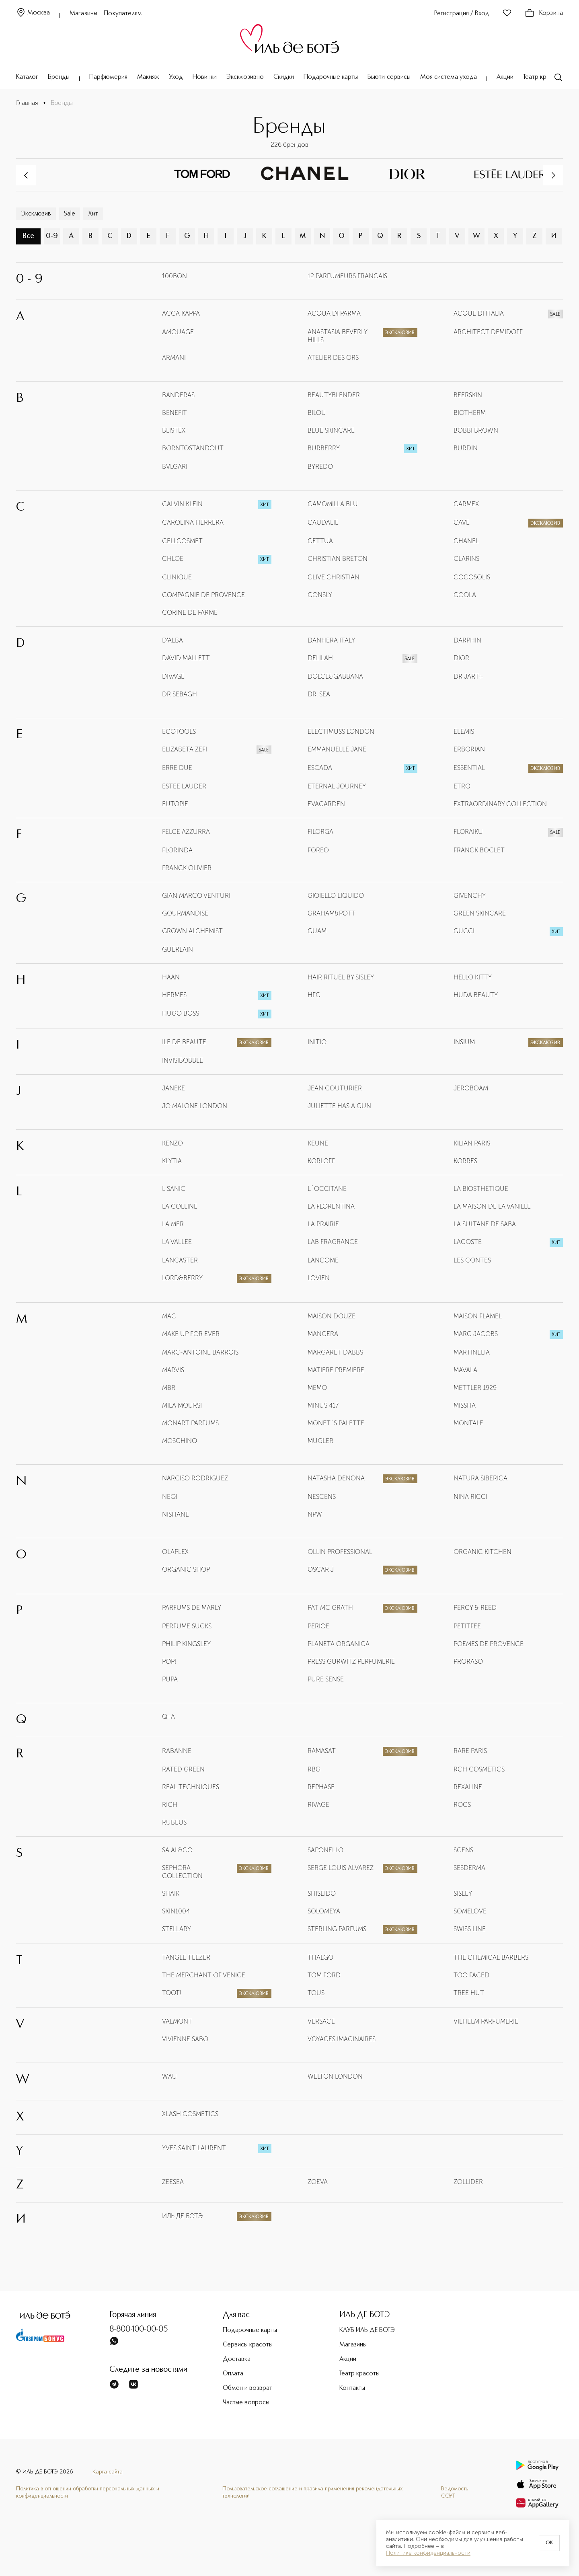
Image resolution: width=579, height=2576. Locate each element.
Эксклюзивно (245, 77)
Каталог (27, 77)
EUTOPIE (175, 804)
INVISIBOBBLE (182, 1060)
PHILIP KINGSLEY (186, 1644)
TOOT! (171, 1993)
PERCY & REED (475, 1607)
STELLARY (176, 1929)
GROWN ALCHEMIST (192, 931)
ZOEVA (318, 2182)
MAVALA (465, 1370)
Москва (33, 13)
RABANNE (176, 1751)
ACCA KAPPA (181, 313)
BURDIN (466, 448)
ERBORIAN (469, 749)
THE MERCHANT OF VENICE (203, 1975)
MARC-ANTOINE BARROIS (200, 1352)
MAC (169, 1316)
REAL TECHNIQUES (190, 1787)
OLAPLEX (175, 1552)
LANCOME (323, 1260)
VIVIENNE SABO (185, 2039)
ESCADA (320, 768)
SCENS (463, 1850)
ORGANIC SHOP (186, 1569)
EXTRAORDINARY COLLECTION (500, 804)
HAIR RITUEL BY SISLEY (341, 977)
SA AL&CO (177, 1850)
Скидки (283, 77)
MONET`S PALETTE (336, 1423)
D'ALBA (172, 640)
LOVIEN (319, 1278)
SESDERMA (469, 1868)
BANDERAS (178, 395)
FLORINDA (177, 850)
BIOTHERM (470, 413)
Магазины (83, 13)
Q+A (168, 1716)
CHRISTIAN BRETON (338, 558)
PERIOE (318, 1626)
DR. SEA (319, 694)
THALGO (320, 1957)
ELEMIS (464, 731)
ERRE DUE (177, 768)
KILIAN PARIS (472, 1143)
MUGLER (320, 1441)
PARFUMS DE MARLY (191, 1607)
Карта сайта (107, 2472)
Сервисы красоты (248, 2345)
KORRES (465, 1161)
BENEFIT (174, 413)
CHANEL (466, 541)
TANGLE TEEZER (186, 1957)
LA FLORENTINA (331, 1206)
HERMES (174, 995)
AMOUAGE (178, 332)
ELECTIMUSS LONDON (341, 731)
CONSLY (320, 595)
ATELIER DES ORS (333, 357)
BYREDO (320, 466)
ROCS (462, 1804)
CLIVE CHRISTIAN (333, 577)
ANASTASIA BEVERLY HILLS (337, 336)
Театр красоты (543, 77)
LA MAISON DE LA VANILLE (492, 1206)
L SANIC (173, 1189)
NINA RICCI (470, 1496)
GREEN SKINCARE (480, 913)
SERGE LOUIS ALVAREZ (341, 1868)
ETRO (462, 786)
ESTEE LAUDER (184, 786)
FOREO (318, 850)
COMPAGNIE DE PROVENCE (203, 595)
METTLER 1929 (475, 1388)
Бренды (59, 77)
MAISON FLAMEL (478, 1316)
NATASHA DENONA (336, 1478)
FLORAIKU (468, 831)
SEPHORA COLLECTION (182, 1872)
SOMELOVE (470, 1911)
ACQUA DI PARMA (334, 313)
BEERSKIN (468, 395)
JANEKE (173, 1088)
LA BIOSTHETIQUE (481, 1189)
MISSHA (465, 1405)
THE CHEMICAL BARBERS (491, 1957)
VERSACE (321, 2021)
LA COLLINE (179, 1206)
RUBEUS (174, 1822)
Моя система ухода (448, 77)
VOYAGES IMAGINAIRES (342, 2039)
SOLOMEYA (324, 1911)
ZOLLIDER (468, 2182)
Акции (505, 77)
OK (549, 2543)
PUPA (170, 1679)
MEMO (317, 1388)
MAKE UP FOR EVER (191, 1334)
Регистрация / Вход (461, 13)
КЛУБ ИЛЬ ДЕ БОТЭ (367, 2330)
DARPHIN (467, 640)
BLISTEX (173, 430)
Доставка (236, 2359)
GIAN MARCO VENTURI (196, 895)
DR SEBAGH (179, 694)
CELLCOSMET (182, 541)
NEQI (169, 1496)
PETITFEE (467, 1626)
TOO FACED (471, 1975)
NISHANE (175, 1514)
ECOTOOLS (179, 731)
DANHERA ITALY (331, 640)
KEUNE (318, 1143)
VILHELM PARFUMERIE (486, 2021)
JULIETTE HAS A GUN (339, 1106)
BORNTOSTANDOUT (193, 448)
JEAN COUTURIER (335, 1088)
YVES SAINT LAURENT (194, 2148)
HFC (314, 995)
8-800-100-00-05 (138, 2330)
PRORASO (468, 1661)
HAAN (171, 977)
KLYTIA (172, 1161)
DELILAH (320, 658)
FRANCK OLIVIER (186, 868)
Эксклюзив (36, 214)
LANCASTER (180, 1260)
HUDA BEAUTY (476, 995)
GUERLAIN (177, 949)
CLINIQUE (177, 577)
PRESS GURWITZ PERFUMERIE (351, 1661)
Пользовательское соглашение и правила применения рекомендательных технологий (312, 2492)
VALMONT (177, 2021)
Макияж (148, 77)
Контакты (352, 2388)
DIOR (461, 658)
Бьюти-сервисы (389, 77)
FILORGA (320, 831)
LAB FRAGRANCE (333, 1242)
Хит (93, 214)
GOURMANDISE (185, 913)
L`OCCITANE (327, 1189)
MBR (168, 1388)
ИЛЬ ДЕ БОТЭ (182, 2216)
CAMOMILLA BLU (333, 504)
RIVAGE (318, 1804)
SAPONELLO (325, 1850)
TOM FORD (324, 1975)
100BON (174, 276)
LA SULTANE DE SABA (485, 1224)
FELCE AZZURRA (186, 831)
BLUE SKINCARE (331, 430)
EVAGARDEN (326, 804)
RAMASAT (322, 1751)
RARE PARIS (470, 1751)
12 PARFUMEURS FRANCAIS (347, 276)
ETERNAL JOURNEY (337, 786)
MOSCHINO (179, 1441)
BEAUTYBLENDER (334, 395)
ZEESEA (173, 2182)
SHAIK (170, 1893)
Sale (69, 214)
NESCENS (322, 1496)
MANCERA (323, 1334)
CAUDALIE (323, 522)
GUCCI (464, 931)
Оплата (233, 2374)
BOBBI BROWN (476, 430)
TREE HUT (469, 1993)
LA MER (173, 1224)
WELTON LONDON (335, 2076)
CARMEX (466, 504)
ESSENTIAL (469, 768)
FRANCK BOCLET (479, 850)
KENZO (172, 1143)
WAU (169, 2076)
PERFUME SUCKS (186, 1626)
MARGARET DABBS (335, 1352)
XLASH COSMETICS (190, 2114)
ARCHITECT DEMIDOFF (488, 332)
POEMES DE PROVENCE (489, 1644)
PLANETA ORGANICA (339, 1644)
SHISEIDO (322, 1893)
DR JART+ (468, 676)
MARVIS (173, 1370)
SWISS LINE (470, 1929)
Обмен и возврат (247, 2388)
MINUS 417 (323, 1405)
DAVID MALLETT (186, 658)
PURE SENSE (326, 1679)
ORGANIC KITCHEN (482, 1552)
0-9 (52, 236)
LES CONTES (472, 1260)
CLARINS (466, 558)
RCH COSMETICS (479, 1769)
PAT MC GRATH (330, 1607)
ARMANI (174, 357)
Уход (176, 77)
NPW (315, 1514)
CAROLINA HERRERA (193, 522)
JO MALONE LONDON (194, 1106)
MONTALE (468, 1423)
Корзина (544, 13)
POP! (169, 1661)
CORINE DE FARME (190, 612)
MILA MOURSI (182, 1405)
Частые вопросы (246, 2402)
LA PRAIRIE (323, 1224)
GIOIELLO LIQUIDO (336, 895)
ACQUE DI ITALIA (479, 313)
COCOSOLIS (472, 577)
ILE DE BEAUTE (184, 1042)
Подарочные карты (331, 77)
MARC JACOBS (476, 1334)
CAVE (462, 522)
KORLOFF (321, 1161)
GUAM (317, 931)
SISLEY (463, 1893)
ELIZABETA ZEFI (184, 749)
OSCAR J (321, 1569)
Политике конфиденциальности (428, 2553)
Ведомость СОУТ (454, 2492)
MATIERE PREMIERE (336, 1370)
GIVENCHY (470, 895)
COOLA (465, 595)
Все (28, 236)
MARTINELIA (472, 1352)
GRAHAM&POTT (331, 913)
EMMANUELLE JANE (337, 749)
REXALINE (468, 1787)
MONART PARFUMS (190, 1423)
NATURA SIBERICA (480, 1478)
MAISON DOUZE (331, 1316)
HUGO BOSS (180, 1013)
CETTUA (320, 541)
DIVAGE (173, 676)
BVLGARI (174, 466)
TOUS (316, 1993)
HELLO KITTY (473, 977)
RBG (314, 1769)
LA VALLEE (177, 1242)
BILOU (317, 413)
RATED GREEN (183, 1769)
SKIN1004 (176, 1911)
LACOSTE (468, 1242)
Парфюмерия (108, 77)
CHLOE (172, 558)
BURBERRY (324, 448)
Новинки (205, 77)
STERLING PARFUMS (337, 1929)
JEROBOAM (471, 1088)
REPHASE (321, 1787)
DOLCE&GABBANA (335, 676)
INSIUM (464, 1042)
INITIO (317, 1042)
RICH (169, 1804)
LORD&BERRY (182, 1278)
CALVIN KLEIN (182, 504)
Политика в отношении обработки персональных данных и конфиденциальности (87, 2492)
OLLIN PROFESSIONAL (340, 1552)
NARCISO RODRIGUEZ (195, 1478)
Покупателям (123, 13)
